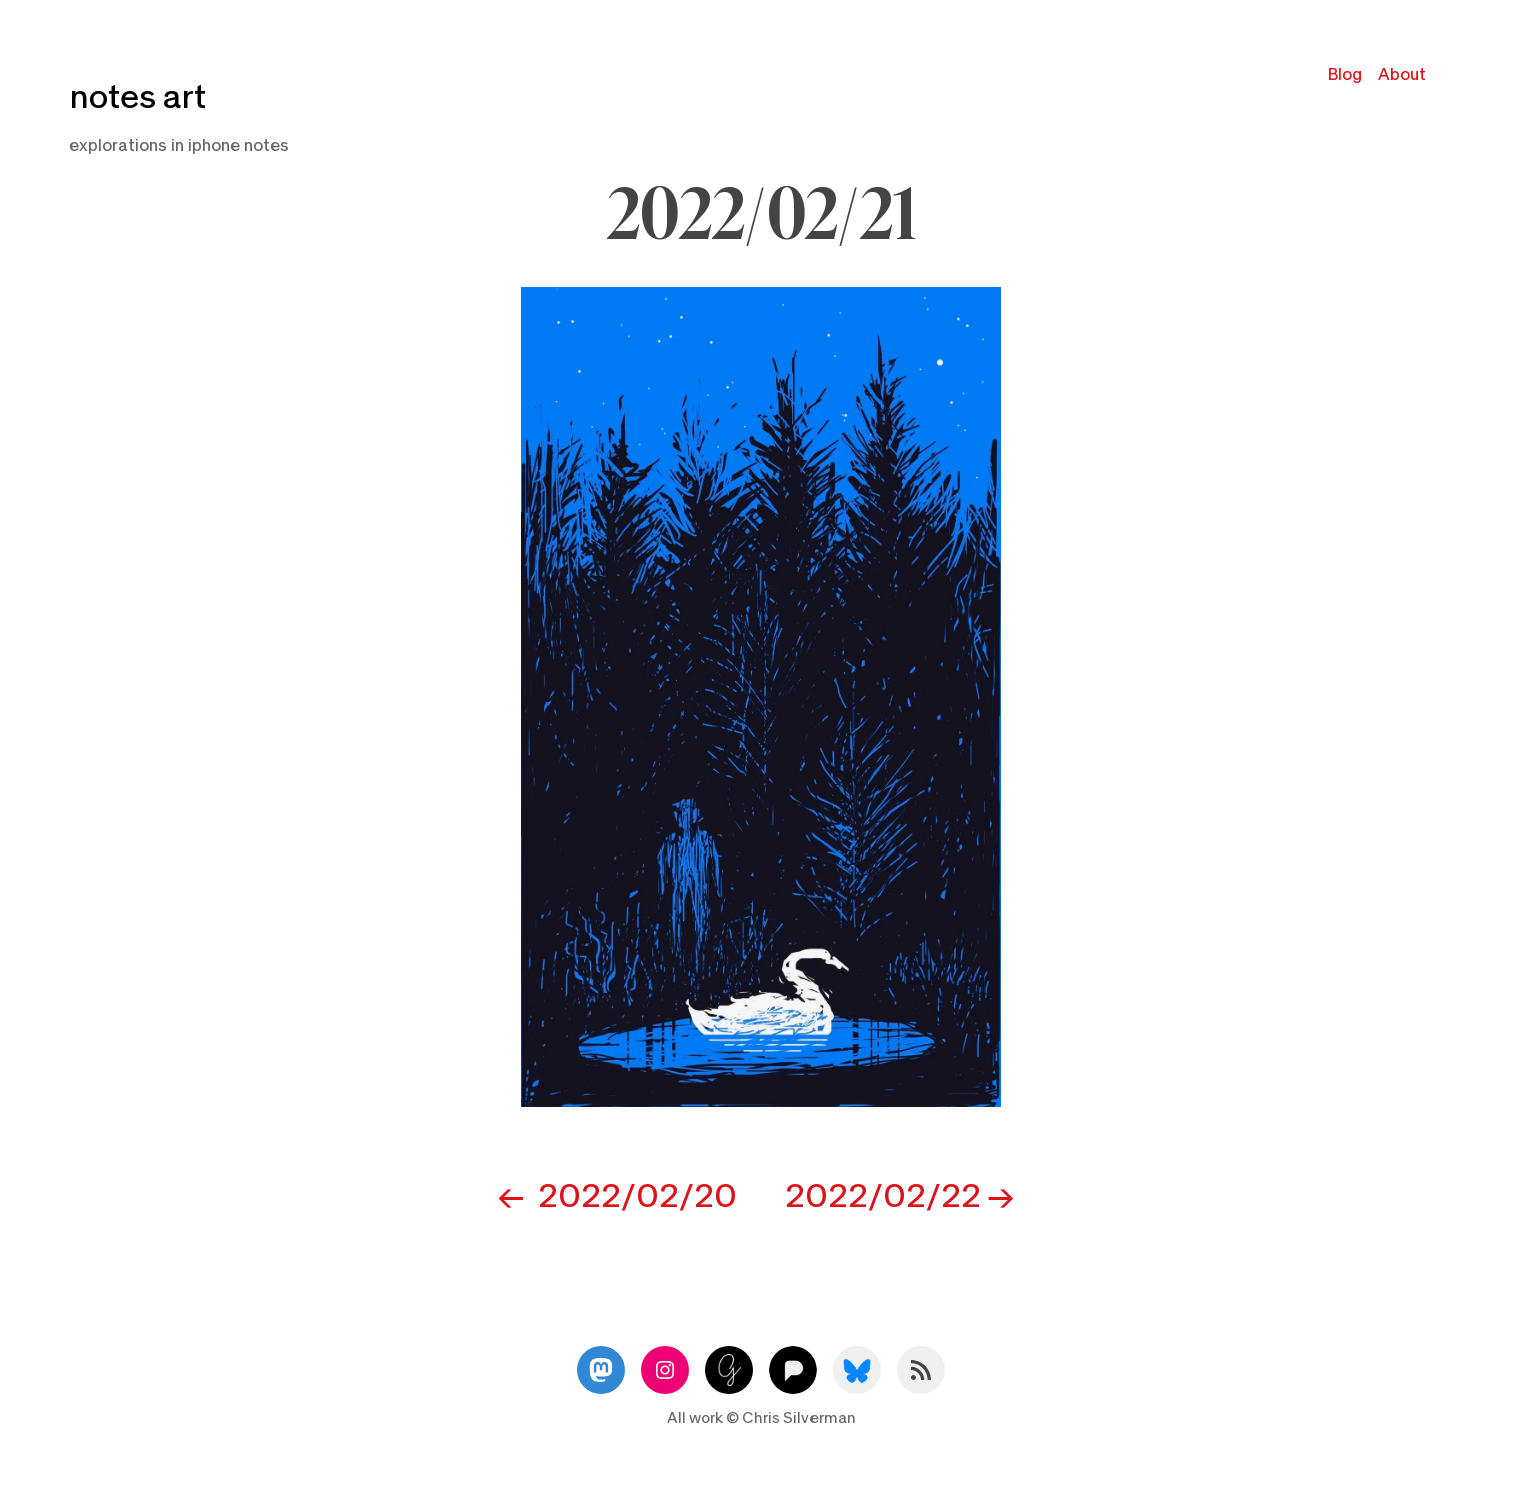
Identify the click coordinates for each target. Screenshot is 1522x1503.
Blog (1345, 74)
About (1402, 74)
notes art (137, 97)
